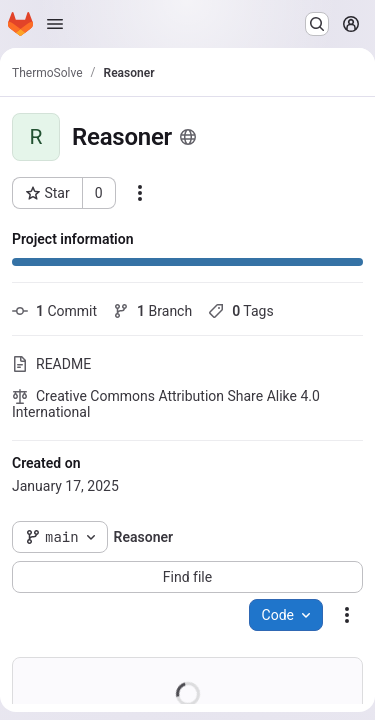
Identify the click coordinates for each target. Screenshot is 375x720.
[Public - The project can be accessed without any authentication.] (188, 137)
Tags (240, 311)
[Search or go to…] (317, 24)
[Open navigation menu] (55, 24)
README (51, 364)
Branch (152, 311)
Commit (54, 311)
